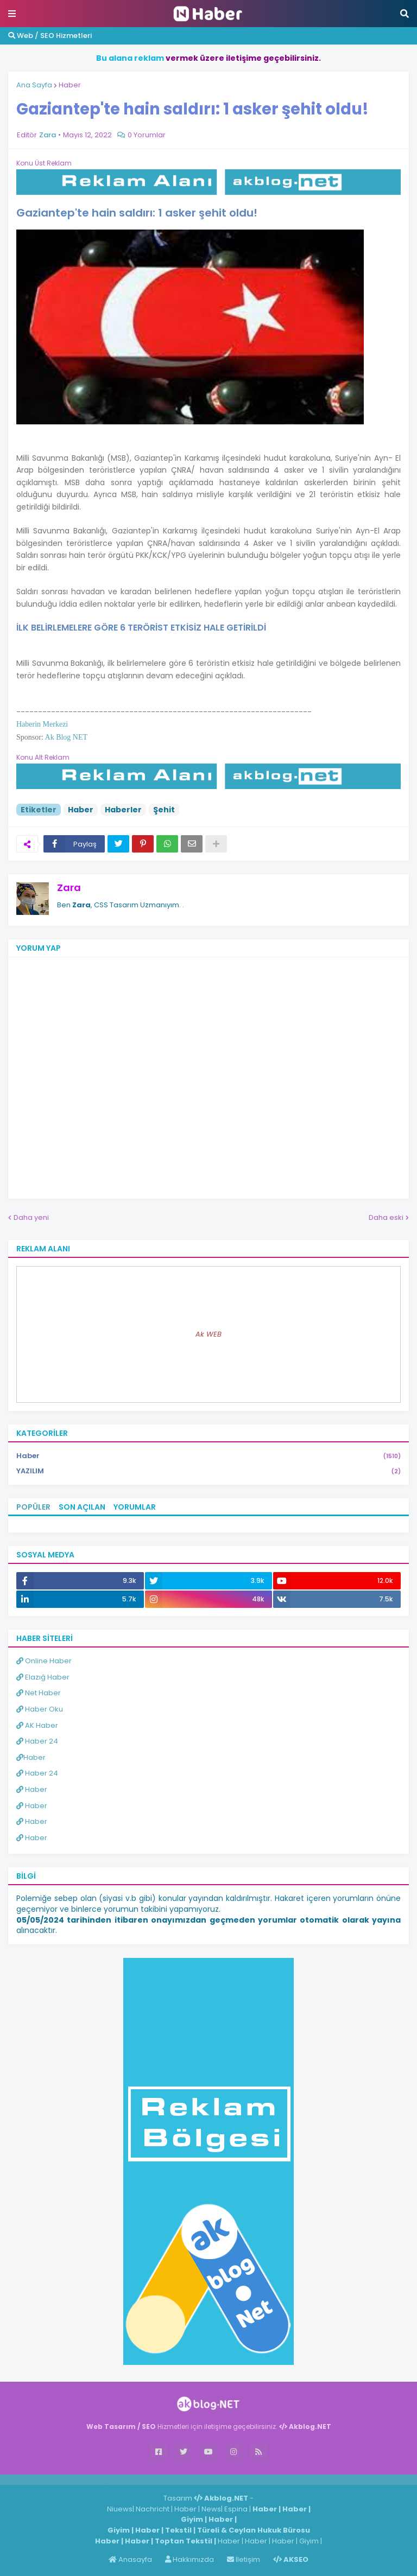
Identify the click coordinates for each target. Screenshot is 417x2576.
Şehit (164, 809)
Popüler (33, 1507)
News (211, 2509)
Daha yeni (31, 1217)
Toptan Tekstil (183, 2541)
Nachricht (153, 2509)
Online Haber (44, 1661)
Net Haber (38, 1693)
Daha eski (386, 1217)
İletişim (243, 2559)
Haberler (123, 809)
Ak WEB (208, 1334)
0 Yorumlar (147, 135)
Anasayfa (130, 2559)
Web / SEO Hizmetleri (50, 35)
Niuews (119, 2509)
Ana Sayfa (34, 85)
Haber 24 (37, 1741)
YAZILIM (208, 1471)
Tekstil (178, 2530)
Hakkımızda (189, 2559)
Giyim (192, 2519)
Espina (236, 2509)
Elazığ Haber (43, 1677)
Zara (69, 887)
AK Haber (37, 1725)
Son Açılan (82, 1507)
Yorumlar (134, 1507)
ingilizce (113, 2479)
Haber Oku (39, 1709)
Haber (70, 85)
